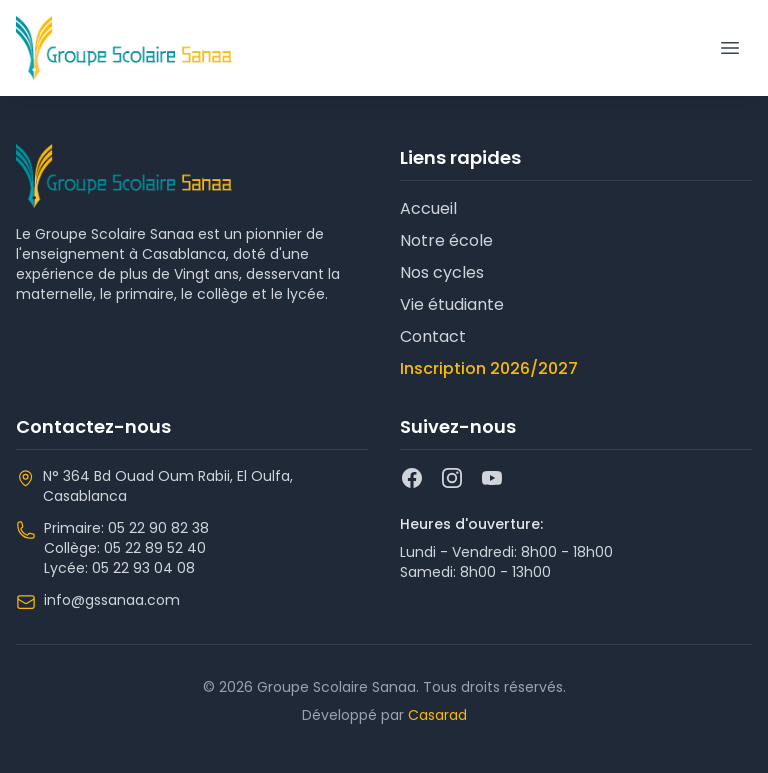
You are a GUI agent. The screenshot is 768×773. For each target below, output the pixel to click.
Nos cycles (442, 272)
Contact (433, 336)
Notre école (446, 240)
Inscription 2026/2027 (489, 368)
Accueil (428, 208)
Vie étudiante (452, 304)
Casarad (437, 715)
